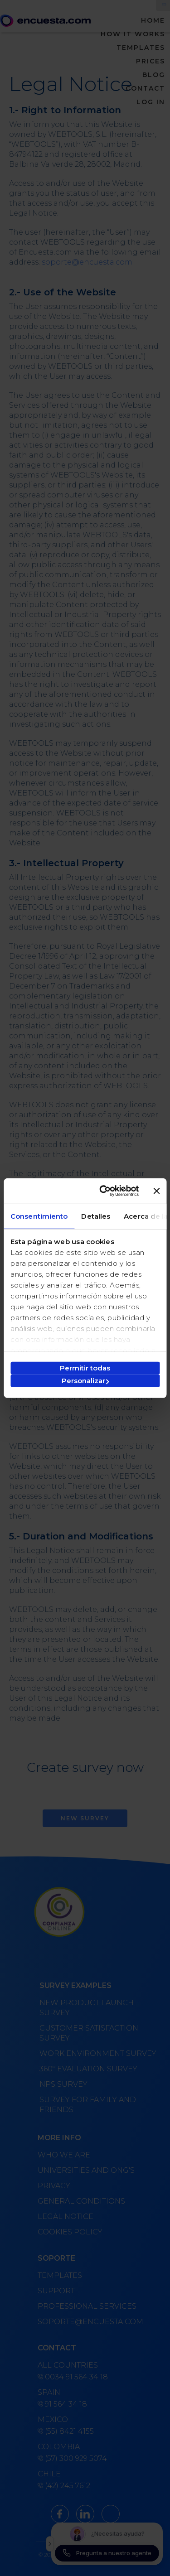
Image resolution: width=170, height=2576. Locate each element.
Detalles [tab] (95, 1215)
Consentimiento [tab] (39, 1215)
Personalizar (85, 1380)
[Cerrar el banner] (156, 1191)
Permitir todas (85, 1368)
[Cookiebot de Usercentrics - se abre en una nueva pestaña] (103, 1191)
